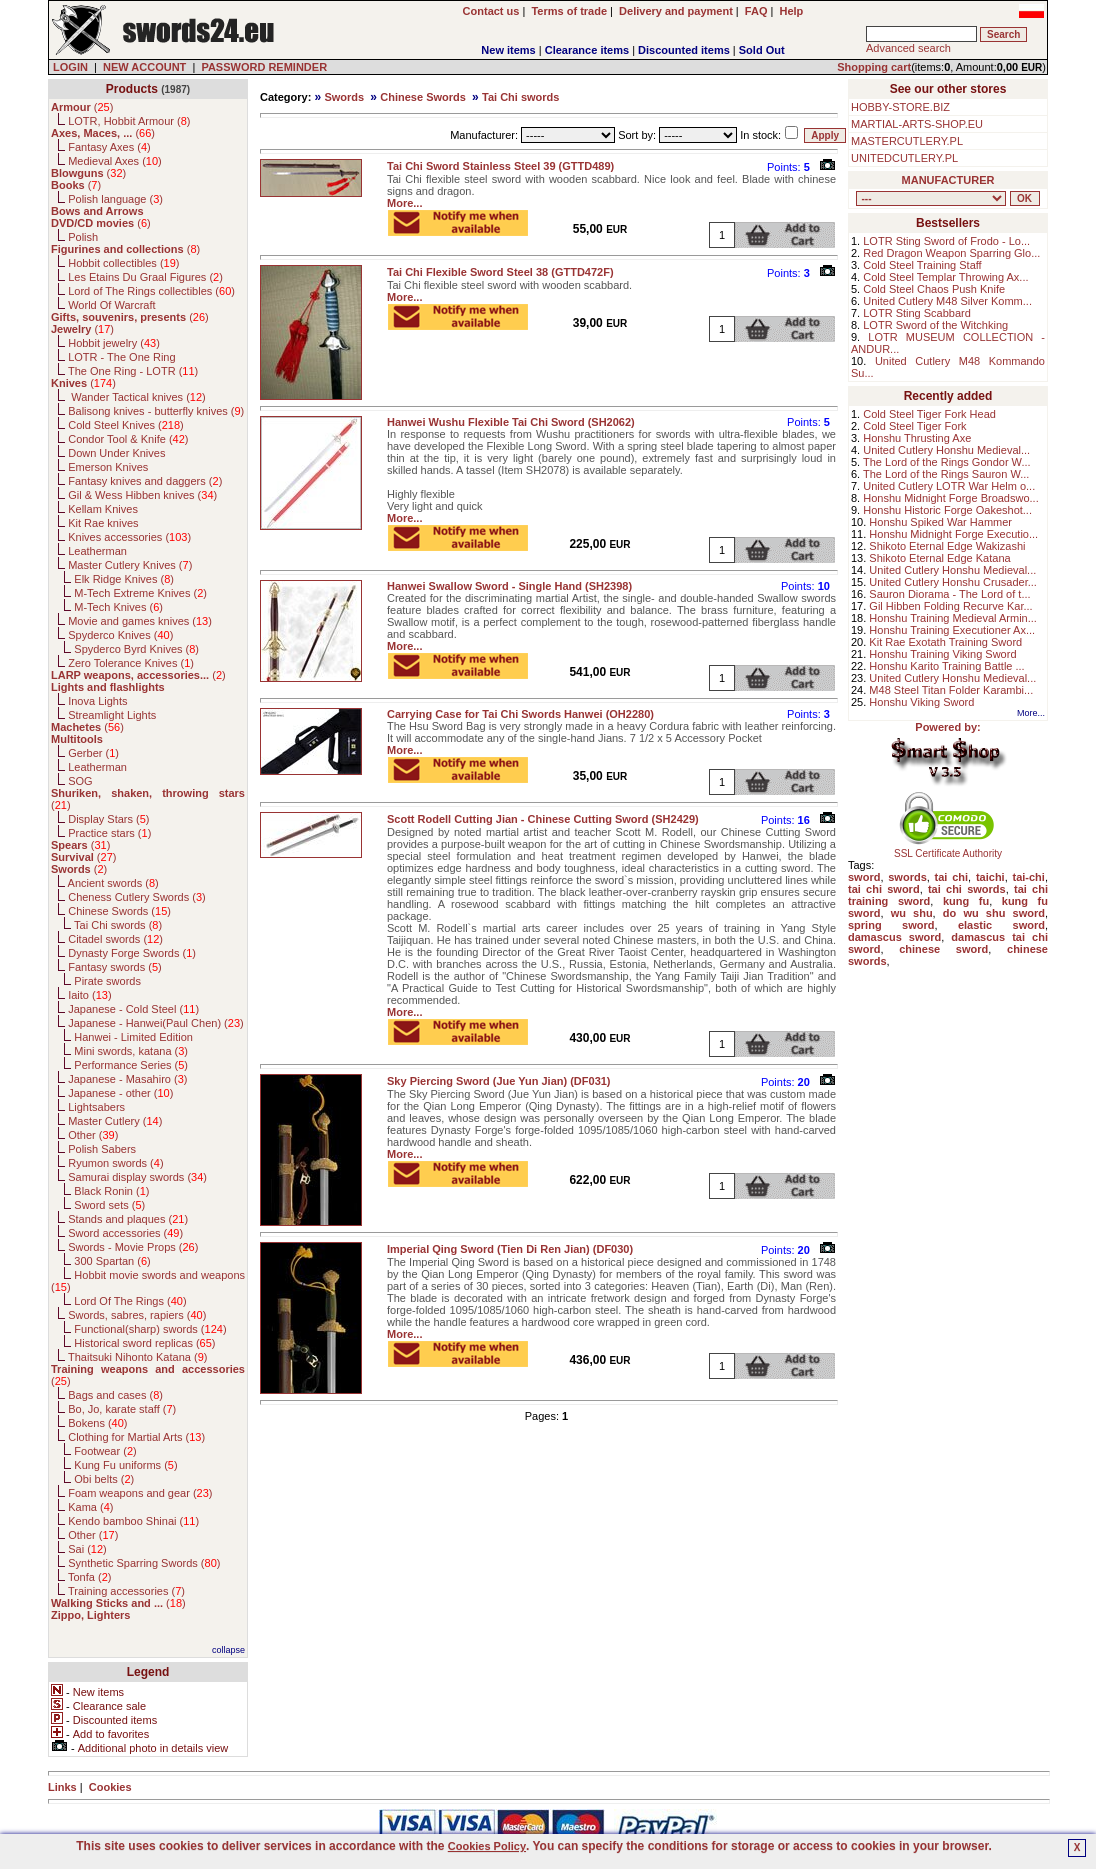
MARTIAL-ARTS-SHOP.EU (917, 124)
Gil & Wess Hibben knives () (142, 495)
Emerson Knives (108, 467)
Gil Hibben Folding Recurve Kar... (950, 606)
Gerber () (93, 753)
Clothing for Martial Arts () (136, 1437)
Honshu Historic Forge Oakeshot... (947, 510)
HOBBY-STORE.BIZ (900, 107)
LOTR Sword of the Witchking (935, 325)
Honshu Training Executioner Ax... (952, 630)
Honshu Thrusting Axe (917, 438)
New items (508, 50)
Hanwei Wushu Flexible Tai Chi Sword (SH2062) (511, 422)
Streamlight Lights (112, 715)
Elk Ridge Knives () (124, 579)
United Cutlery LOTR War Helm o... (949, 486)
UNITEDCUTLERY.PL (904, 158)
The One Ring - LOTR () (133, 371)
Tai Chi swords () (118, 925)
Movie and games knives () (140, 621)
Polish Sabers (102, 1149)
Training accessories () (126, 1591)
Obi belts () (104, 1479)
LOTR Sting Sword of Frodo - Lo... (946, 241)
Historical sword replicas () (144, 1343)
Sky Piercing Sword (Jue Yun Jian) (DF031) (499, 1081)
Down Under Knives (116, 453)
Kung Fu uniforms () (125, 1465)
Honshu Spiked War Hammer (940, 522)
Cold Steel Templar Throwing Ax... (945, 277)
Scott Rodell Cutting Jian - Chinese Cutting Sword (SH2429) (543, 819)
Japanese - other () (120, 1093)
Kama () (90, 1507)
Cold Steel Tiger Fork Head (929, 414)
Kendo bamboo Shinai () (133, 1521)
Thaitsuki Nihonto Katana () (137, 1357)
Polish (83, 237)
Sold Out (762, 50)
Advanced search (908, 48)
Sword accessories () (125, 1233)
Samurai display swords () (137, 1177)
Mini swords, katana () (131, 1051)
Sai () (87, 1549)
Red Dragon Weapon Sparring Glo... (951, 253)
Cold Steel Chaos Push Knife (934, 289)
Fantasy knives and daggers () (145, 481)
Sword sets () (109, 1205)
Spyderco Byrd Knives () (136, 649)
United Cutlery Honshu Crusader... (953, 582)
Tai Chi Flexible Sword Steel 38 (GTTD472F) (500, 272)
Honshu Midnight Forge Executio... (953, 534)
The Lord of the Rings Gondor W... (947, 462)
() (82, 107)
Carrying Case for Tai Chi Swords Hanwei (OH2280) (520, 714)
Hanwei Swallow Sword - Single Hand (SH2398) (509, 586)
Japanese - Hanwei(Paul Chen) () (156, 1023)
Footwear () (105, 1451)
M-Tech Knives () (118, 607)
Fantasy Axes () (109, 147)
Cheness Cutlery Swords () (137, 897)
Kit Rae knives (103, 523)
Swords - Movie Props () (133, 1247)
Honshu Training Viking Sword (942, 654)
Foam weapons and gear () (140, 1493)
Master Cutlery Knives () (130, 565)
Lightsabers (96, 1107)
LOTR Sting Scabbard (917, 313)
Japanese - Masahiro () (127, 1079)
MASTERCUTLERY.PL (907, 141)
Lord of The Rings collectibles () (151, 291)
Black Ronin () (111, 1191)
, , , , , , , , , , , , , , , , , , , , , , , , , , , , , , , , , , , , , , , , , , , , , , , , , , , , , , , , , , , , (931, 198)
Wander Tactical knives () (137, 397)
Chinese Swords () (119, 911)
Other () (93, 1135)
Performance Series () (131, 1065)
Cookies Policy (487, 1846)
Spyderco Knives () (120, 635)
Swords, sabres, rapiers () (137, 1315)
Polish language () (115, 199)
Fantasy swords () (115, 967)
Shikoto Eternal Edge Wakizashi (947, 546)
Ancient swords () (113, 883)
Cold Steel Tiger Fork (914, 426)
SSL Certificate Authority (948, 849)
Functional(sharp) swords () (150, 1329)
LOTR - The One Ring (121, 357)
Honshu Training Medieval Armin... (953, 618)
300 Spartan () (112, 1261)
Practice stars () (109, 833)
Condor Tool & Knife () (128, 439)
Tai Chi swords (520, 97)
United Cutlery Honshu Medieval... (946, 450)
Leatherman (97, 551)
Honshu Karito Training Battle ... (946, 666)
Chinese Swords (423, 97)
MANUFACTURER (948, 180)
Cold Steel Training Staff (922, 265)
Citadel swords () (115, 939)
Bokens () (97, 1423)
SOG (80, 781)
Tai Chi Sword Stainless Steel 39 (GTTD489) (500, 166)
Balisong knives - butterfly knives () (156, 411)
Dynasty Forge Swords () (132, 953)
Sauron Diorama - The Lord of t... (949, 594)
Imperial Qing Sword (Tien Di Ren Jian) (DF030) (510, 1249)
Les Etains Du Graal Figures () (145, 277)
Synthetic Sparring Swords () (144, 1563)
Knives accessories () (129, 537)
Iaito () (89, 995)
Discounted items (684, 50)
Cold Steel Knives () (126, 425)
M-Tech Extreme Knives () (140, 593)
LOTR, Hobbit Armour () (129, 121)
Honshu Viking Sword (921, 702)
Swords (344, 97)
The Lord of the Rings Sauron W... (946, 474)
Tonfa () (89, 1577)
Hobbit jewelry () (114, 343)
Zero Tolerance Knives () (131, 663)
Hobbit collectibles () (123, 263)
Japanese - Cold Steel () (133, 1009)
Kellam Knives (103, 509)
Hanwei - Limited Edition (133, 1037)
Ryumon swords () (115, 1163)
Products (132, 89)
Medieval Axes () (115, 161)
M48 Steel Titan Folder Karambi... (951, 690)
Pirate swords (107, 981)
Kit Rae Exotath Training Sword (945, 642)
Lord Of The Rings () (130, 1301)
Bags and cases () (115, 1395)
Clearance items (587, 50)
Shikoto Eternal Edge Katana (939, 558)
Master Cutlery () (115, 1121)
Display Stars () (108, 819)
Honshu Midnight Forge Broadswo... (950, 498)
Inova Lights (97, 701)
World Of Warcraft (111, 305)
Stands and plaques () (128, 1219)
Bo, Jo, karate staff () (122, 1409)
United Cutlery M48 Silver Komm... (947, 301)
